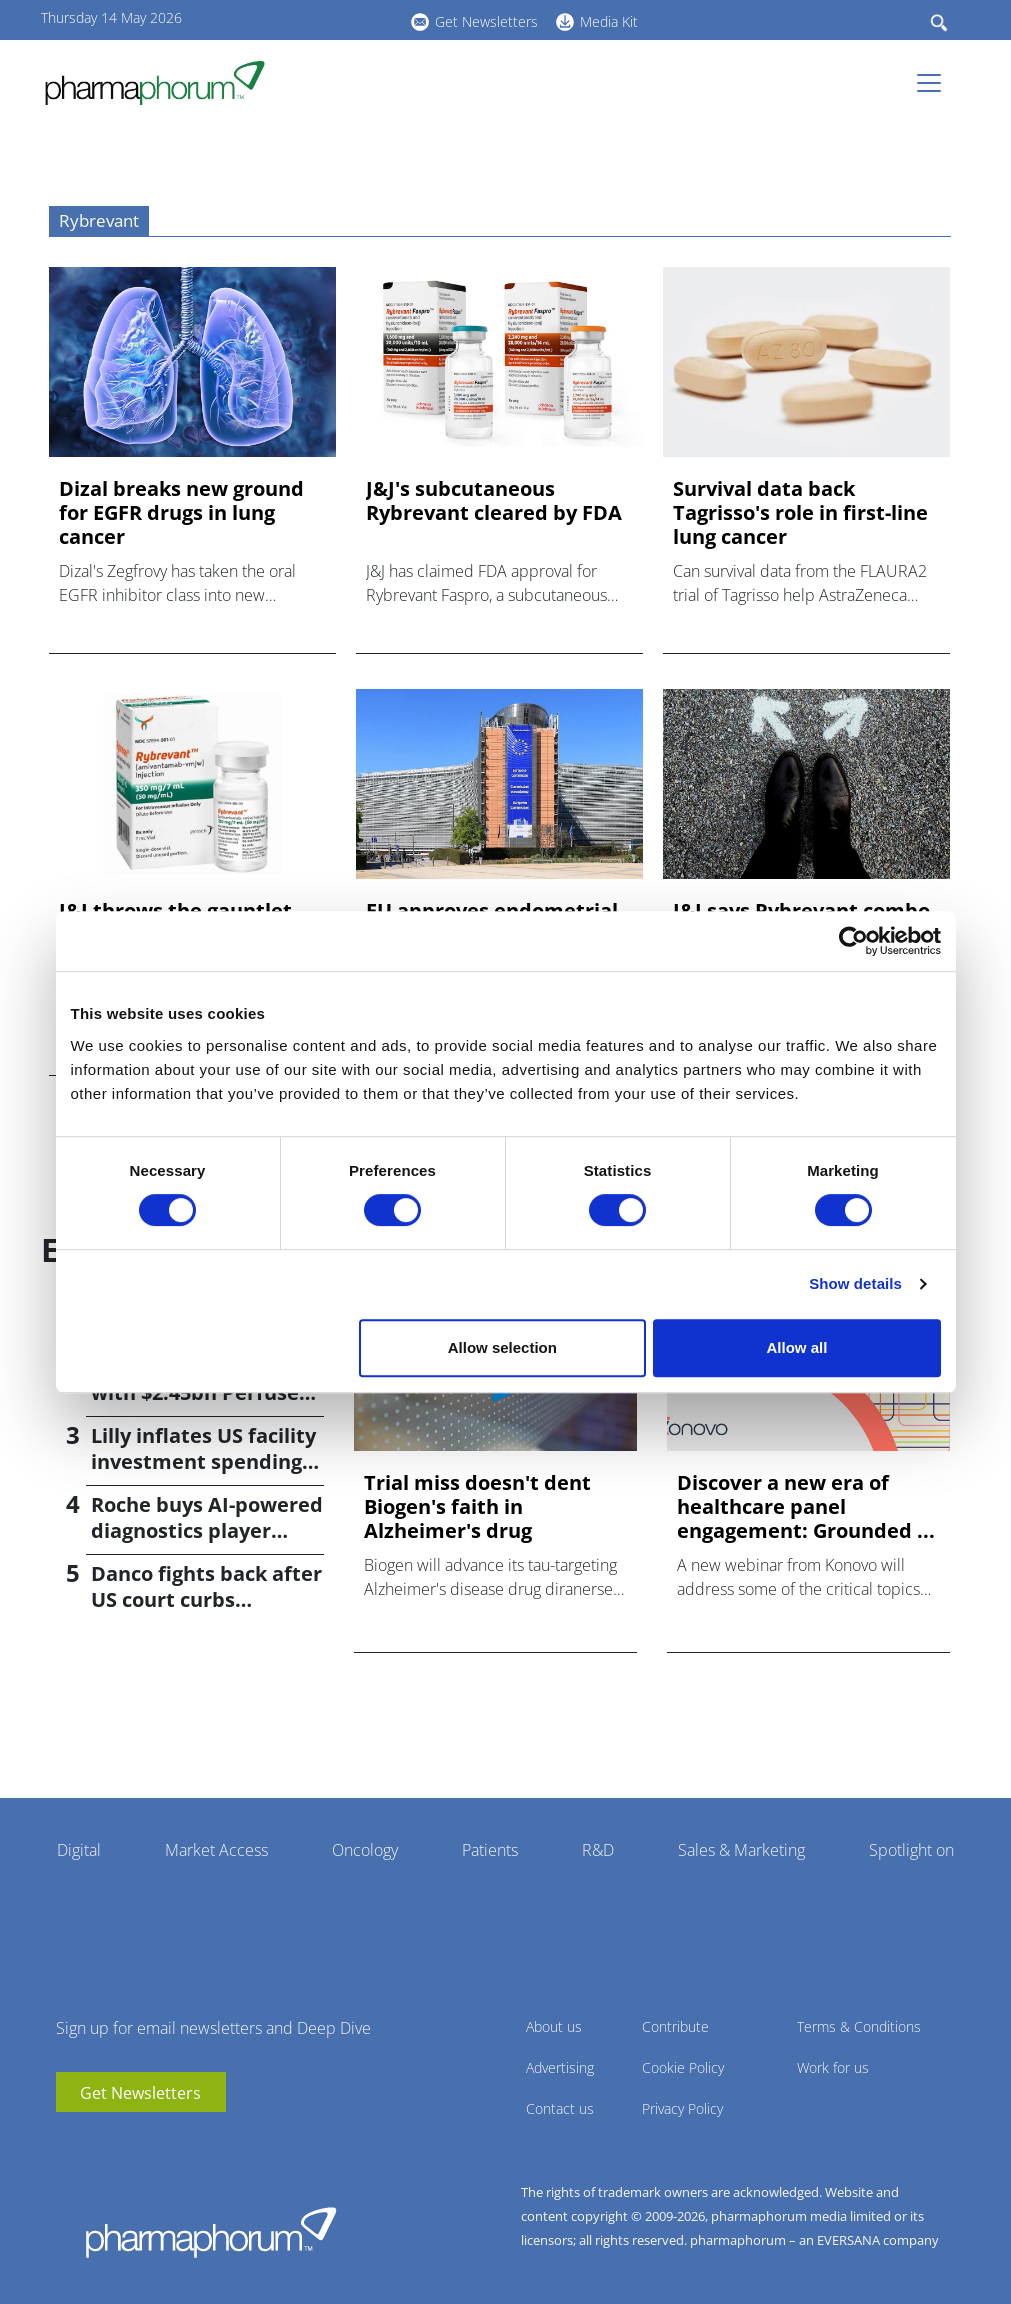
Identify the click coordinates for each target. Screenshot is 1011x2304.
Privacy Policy (682, 2108)
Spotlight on (911, 1850)
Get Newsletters (486, 21)
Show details (855, 1283)
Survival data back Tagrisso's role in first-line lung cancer (800, 513)
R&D (598, 1850)
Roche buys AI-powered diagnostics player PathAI (207, 1530)
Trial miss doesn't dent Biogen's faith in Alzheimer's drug (477, 1507)
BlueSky (341, 19)
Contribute (675, 2026)
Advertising (560, 2067)
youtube (281, 19)
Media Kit (609, 21)
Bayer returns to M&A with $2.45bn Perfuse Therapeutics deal (199, 1392)
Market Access (216, 1850)
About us (554, 2026)
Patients (490, 1850)
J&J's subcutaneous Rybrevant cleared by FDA (494, 501)
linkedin (311, 19)
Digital (79, 1850)
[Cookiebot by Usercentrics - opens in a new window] (853, 941)
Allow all (797, 1347)
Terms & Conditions (859, 2026)
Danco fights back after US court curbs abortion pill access (206, 1599)
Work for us (833, 2067)
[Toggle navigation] (935, 83)
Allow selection (502, 1347)
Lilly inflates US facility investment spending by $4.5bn (203, 1461)
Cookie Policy (683, 2067)
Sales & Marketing (741, 1850)
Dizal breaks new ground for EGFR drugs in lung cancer (181, 513)
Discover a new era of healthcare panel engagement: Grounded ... (806, 1507)
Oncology (365, 1850)
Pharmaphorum (211, 2232)
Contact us (560, 2108)
